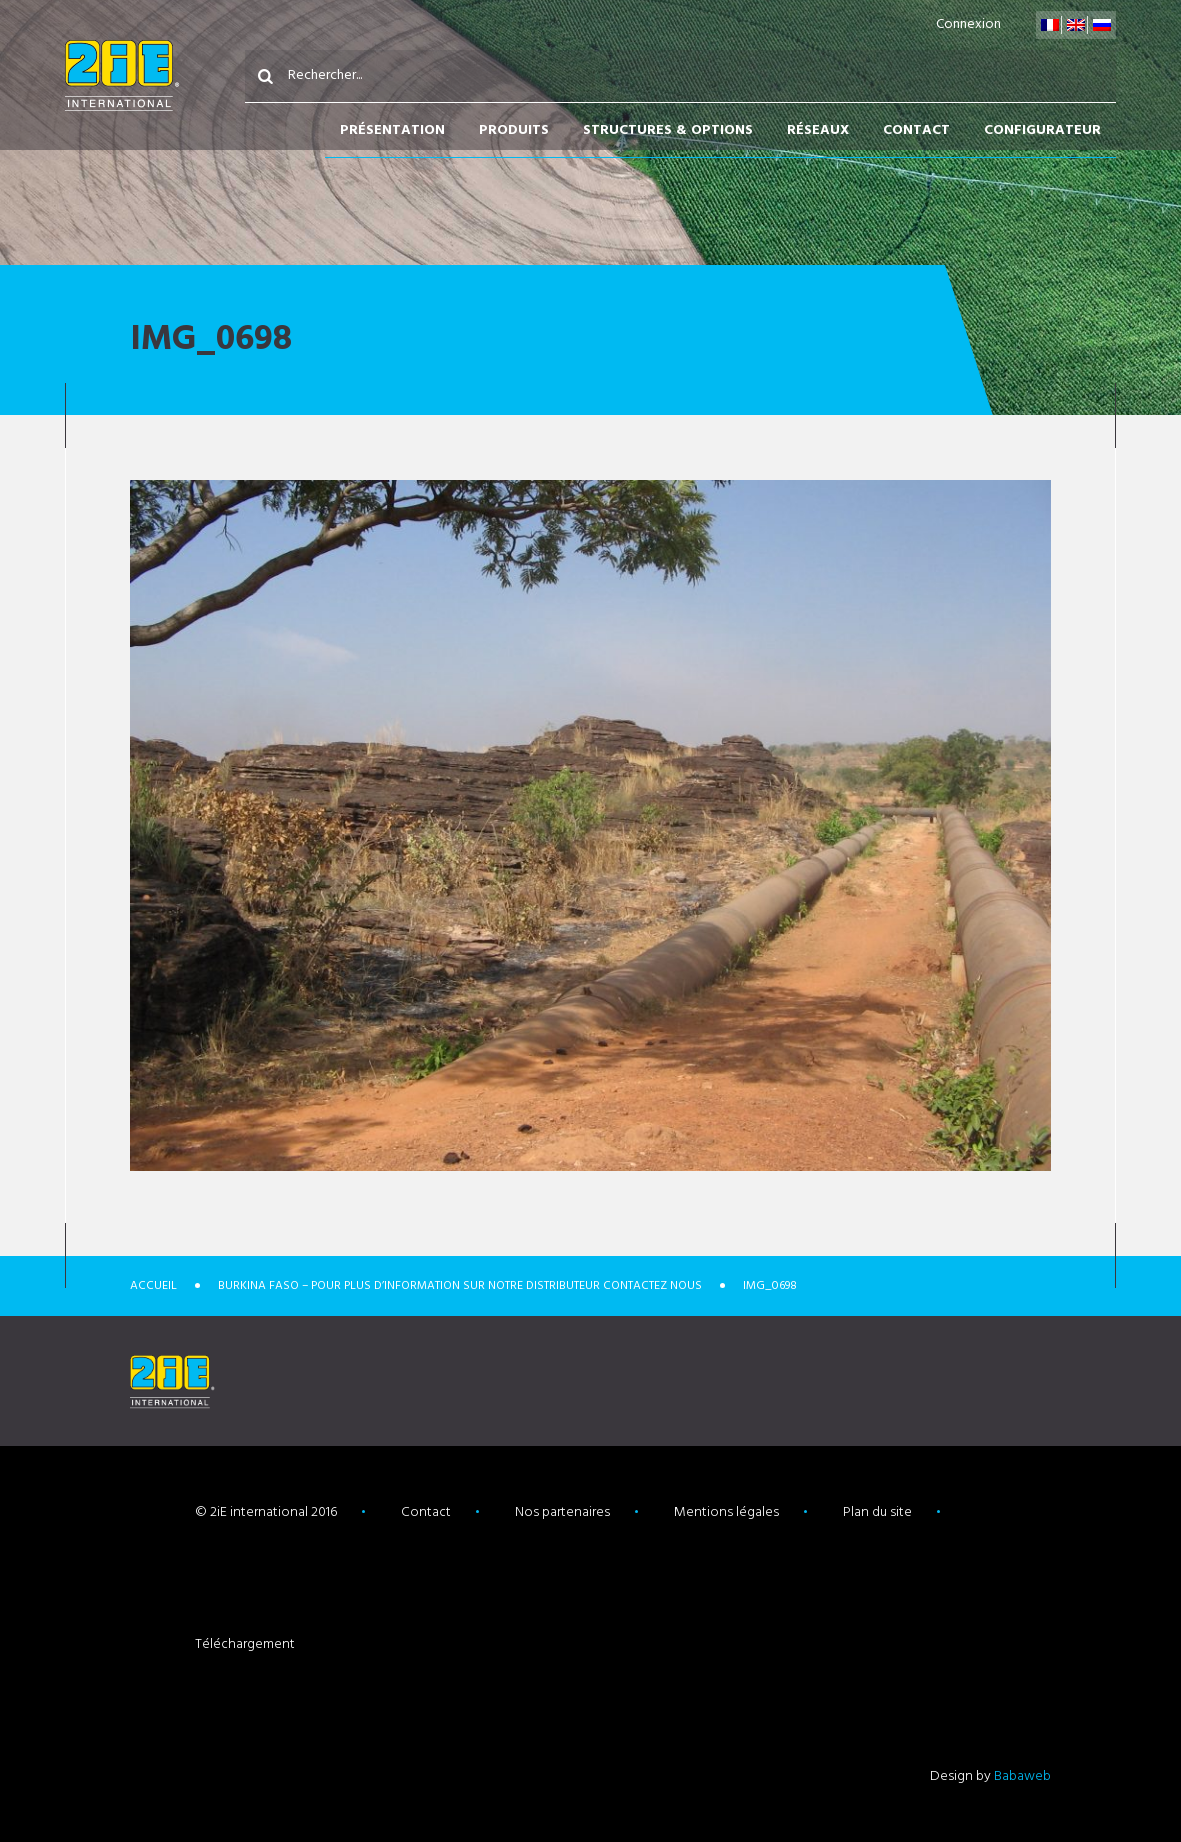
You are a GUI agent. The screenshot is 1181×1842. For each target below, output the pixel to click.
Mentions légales (726, 1512)
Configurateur (1042, 130)
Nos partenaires (562, 1512)
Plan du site (877, 1512)
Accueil (153, 1286)
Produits (514, 130)
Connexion (968, 24)
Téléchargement (245, 1644)
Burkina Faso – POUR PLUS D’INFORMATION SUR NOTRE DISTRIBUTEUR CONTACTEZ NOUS (460, 1286)
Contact (916, 130)
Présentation (392, 130)
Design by (990, 1776)
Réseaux (818, 130)
